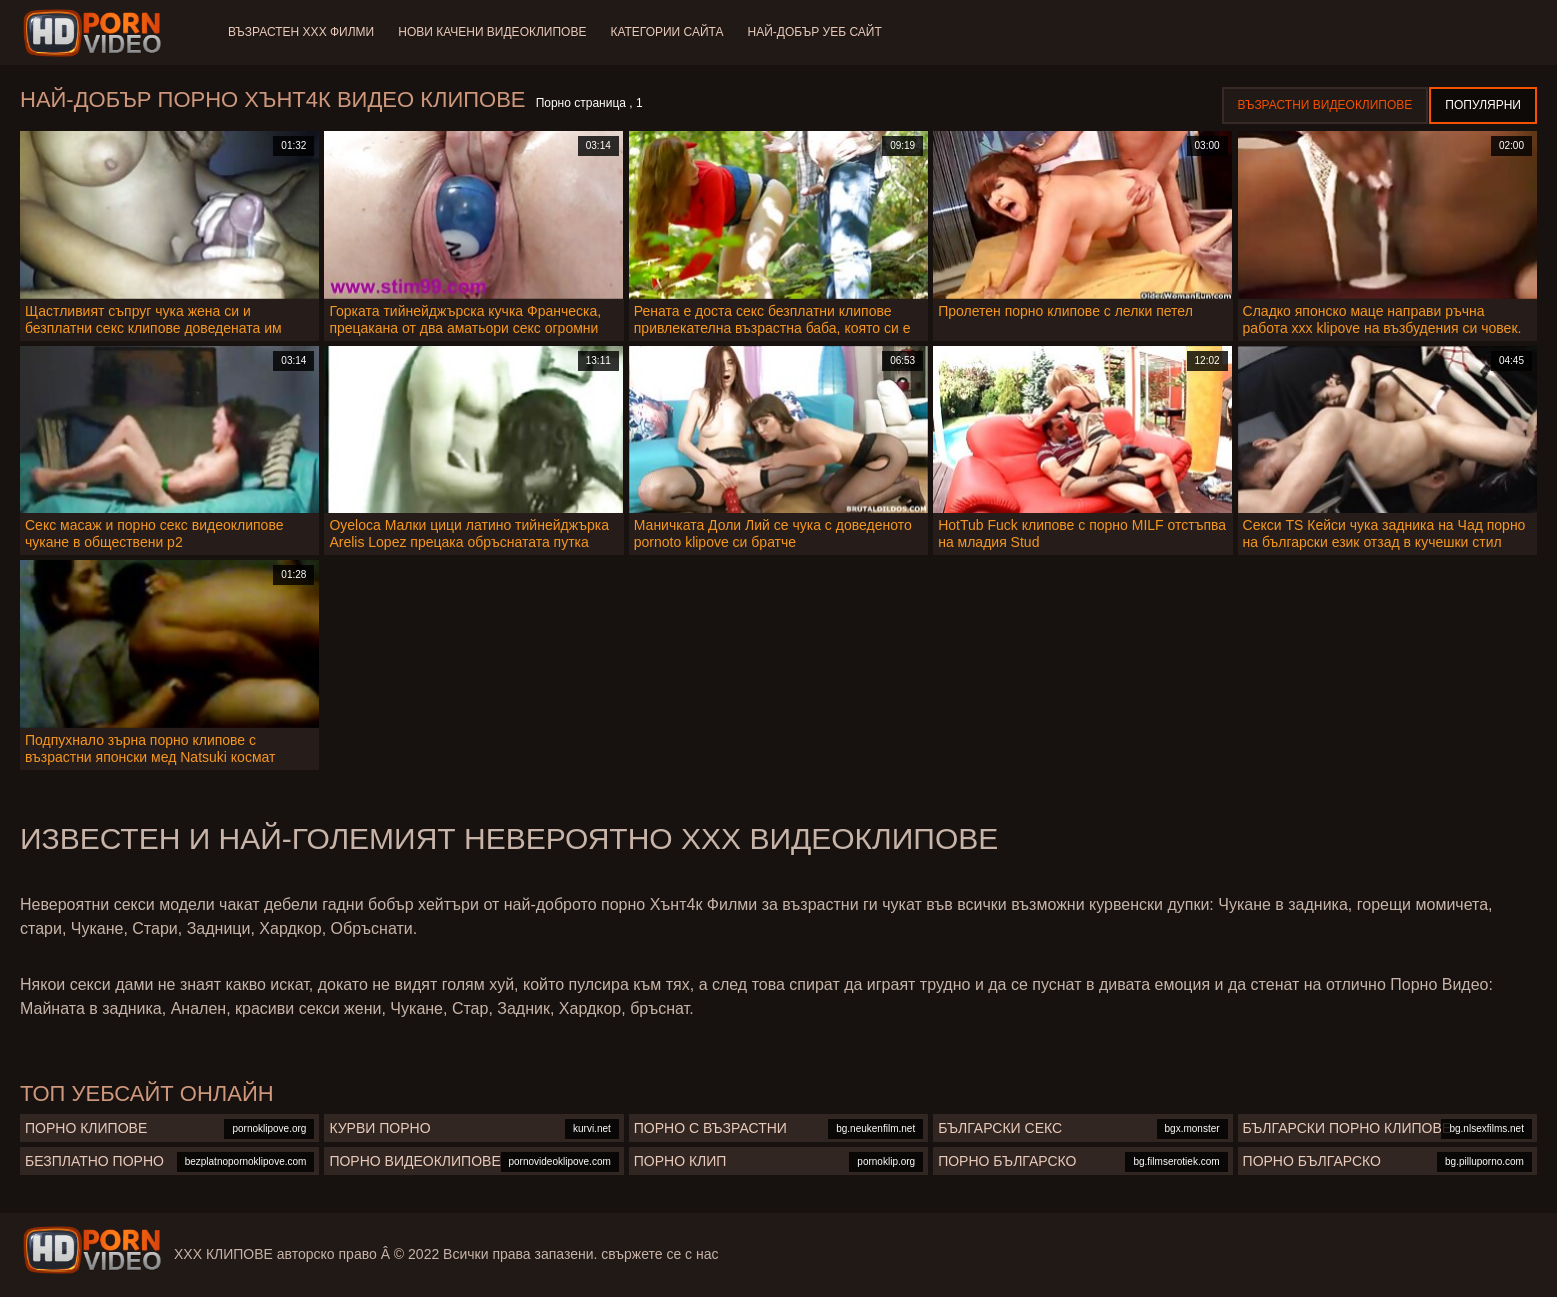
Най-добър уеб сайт (815, 32)
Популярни (1483, 105)
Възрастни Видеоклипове (1325, 105)
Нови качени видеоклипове (492, 32)
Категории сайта (666, 32)
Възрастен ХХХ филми (301, 32)
